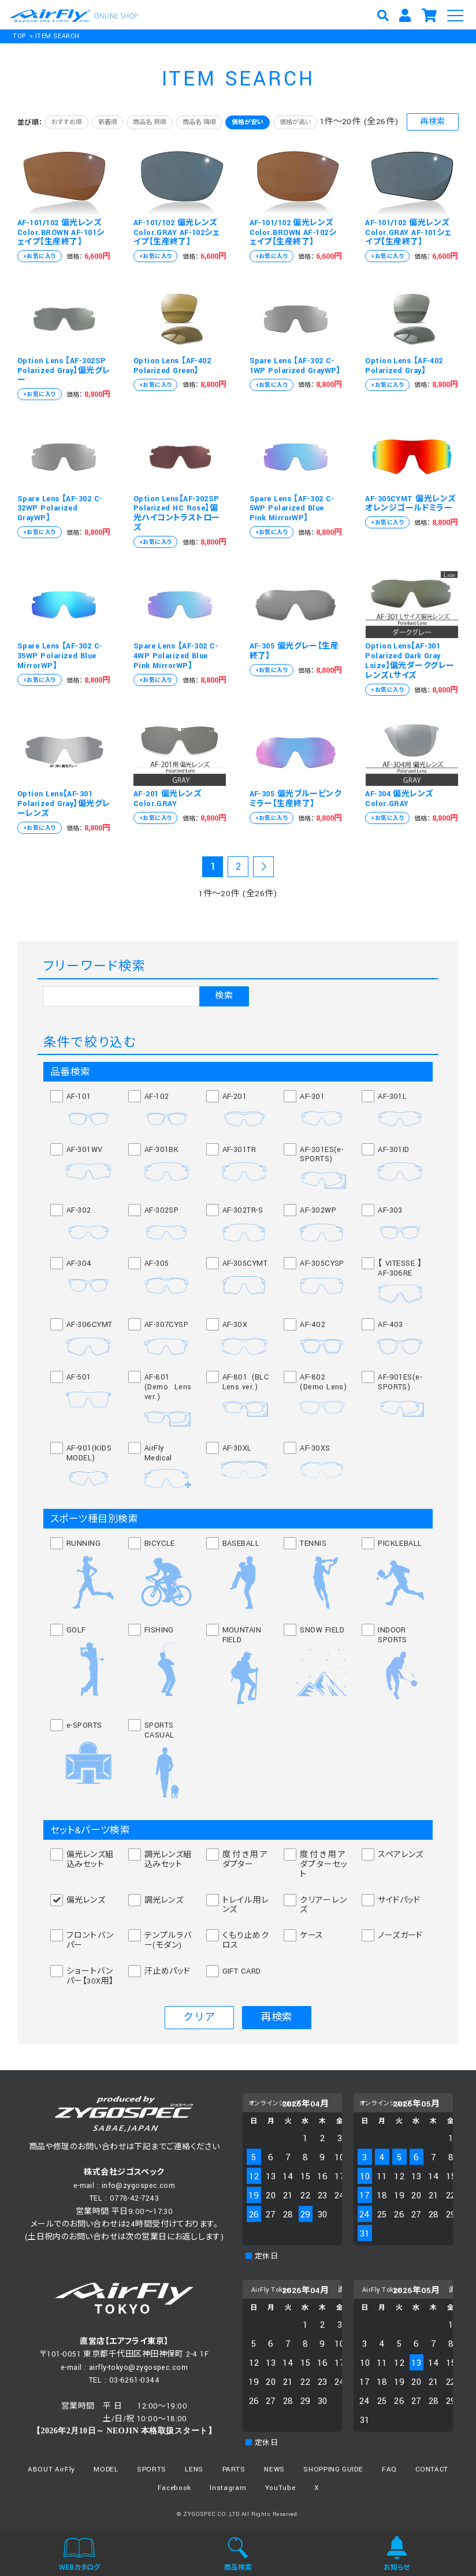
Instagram (228, 2488)
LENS (194, 2469)
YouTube (280, 2488)
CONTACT (431, 2469)
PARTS (234, 2469)
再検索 (432, 122)
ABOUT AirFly (51, 2469)
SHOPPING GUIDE (333, 2469)
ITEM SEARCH (57, 36)
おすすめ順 (66, 122)
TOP (19, 36)
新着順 (107, 122)
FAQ (389, 2469)
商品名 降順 (199, 122)
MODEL (106, 2469)
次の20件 (263, 868)
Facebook (174, 2488)
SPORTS (151, 2469)
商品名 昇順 (149, 122)
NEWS (274, 2469)
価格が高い (295, 122)
